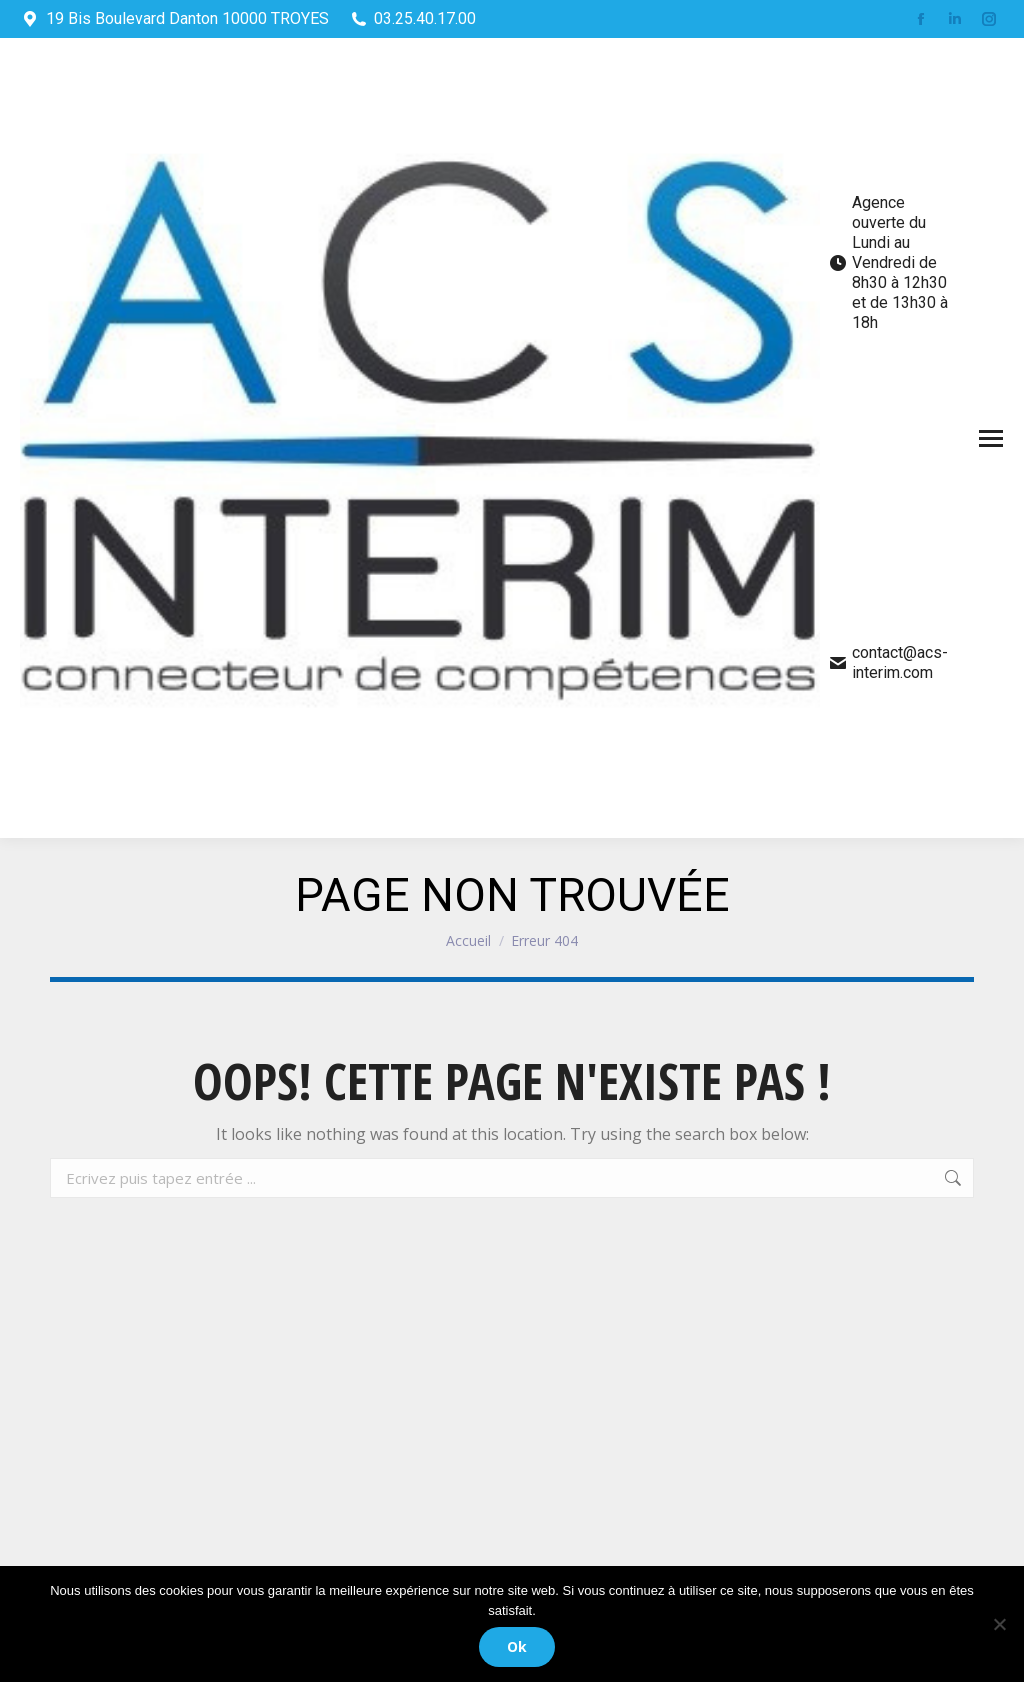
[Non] (999, 1624)
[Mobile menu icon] (991, 438)
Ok (517, 1646)
